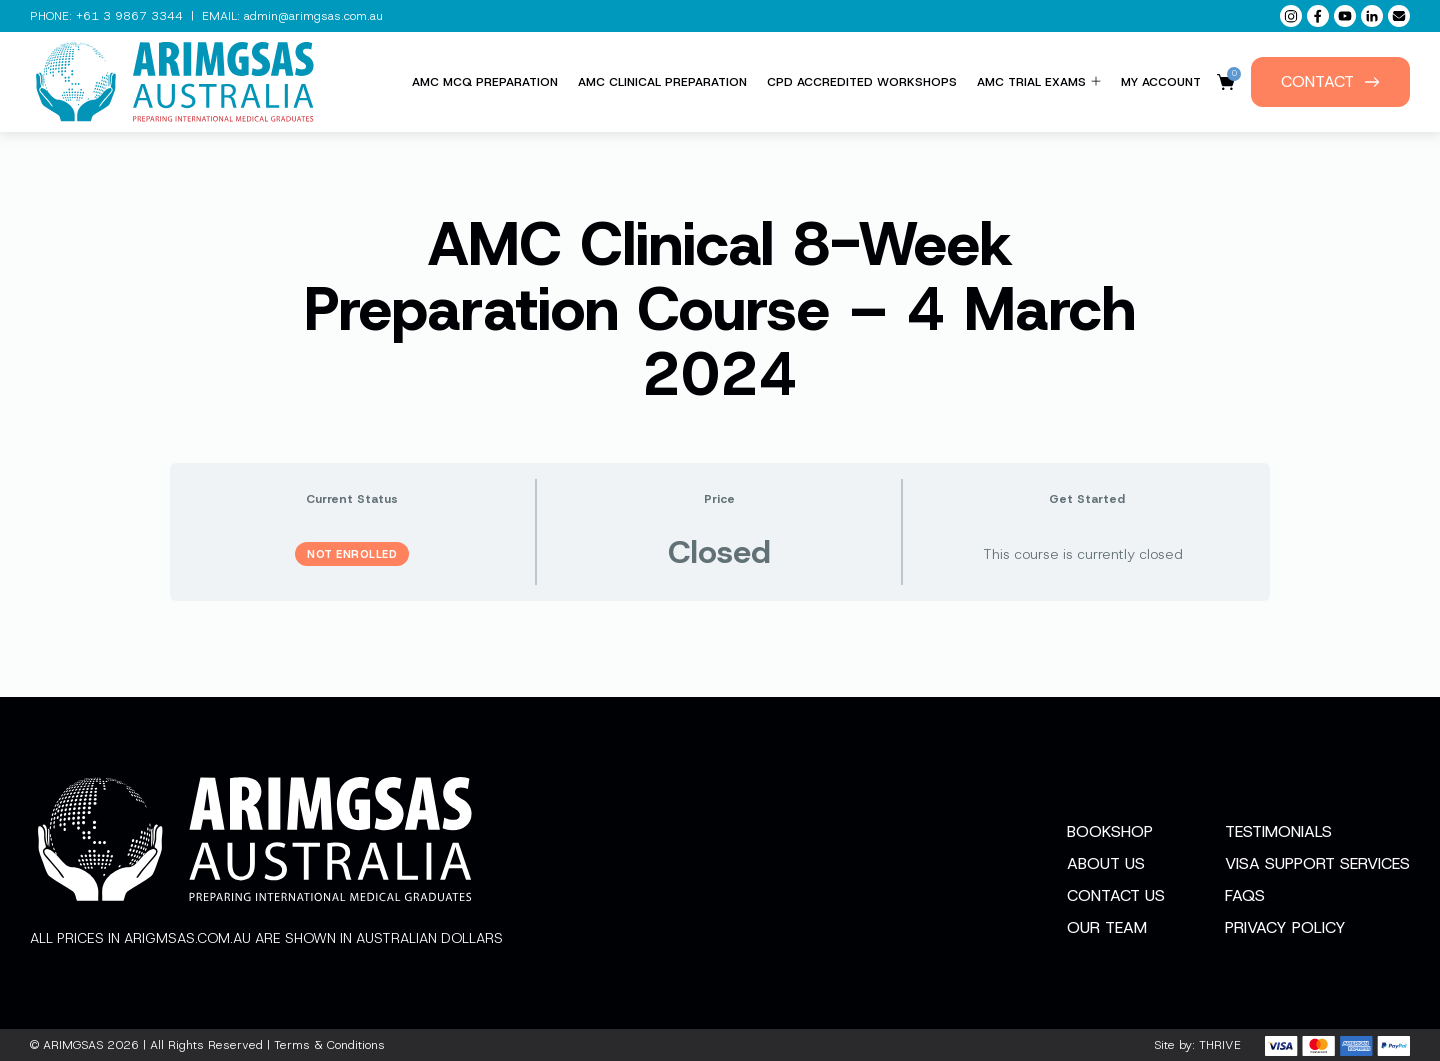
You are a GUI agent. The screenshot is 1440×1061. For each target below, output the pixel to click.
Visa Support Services (1317, 863)
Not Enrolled (352, 554)
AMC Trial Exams (1039, 82)
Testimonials (1278, 831)
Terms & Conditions (329, 1045)
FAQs (1245, 895)
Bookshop (1110, 831)
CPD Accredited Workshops (862, 82)
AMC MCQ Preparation (485, 82)
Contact (1330, 81)
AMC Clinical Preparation (662, 82)
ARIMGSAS (73, 1045)
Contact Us (1116, 895)
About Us (1106, 863)
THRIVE (1220, 1045)
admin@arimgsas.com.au (313, 16)
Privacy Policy (1285, 927)
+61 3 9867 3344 (129, 16)
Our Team (1107, 927)
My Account (1161, 82)
